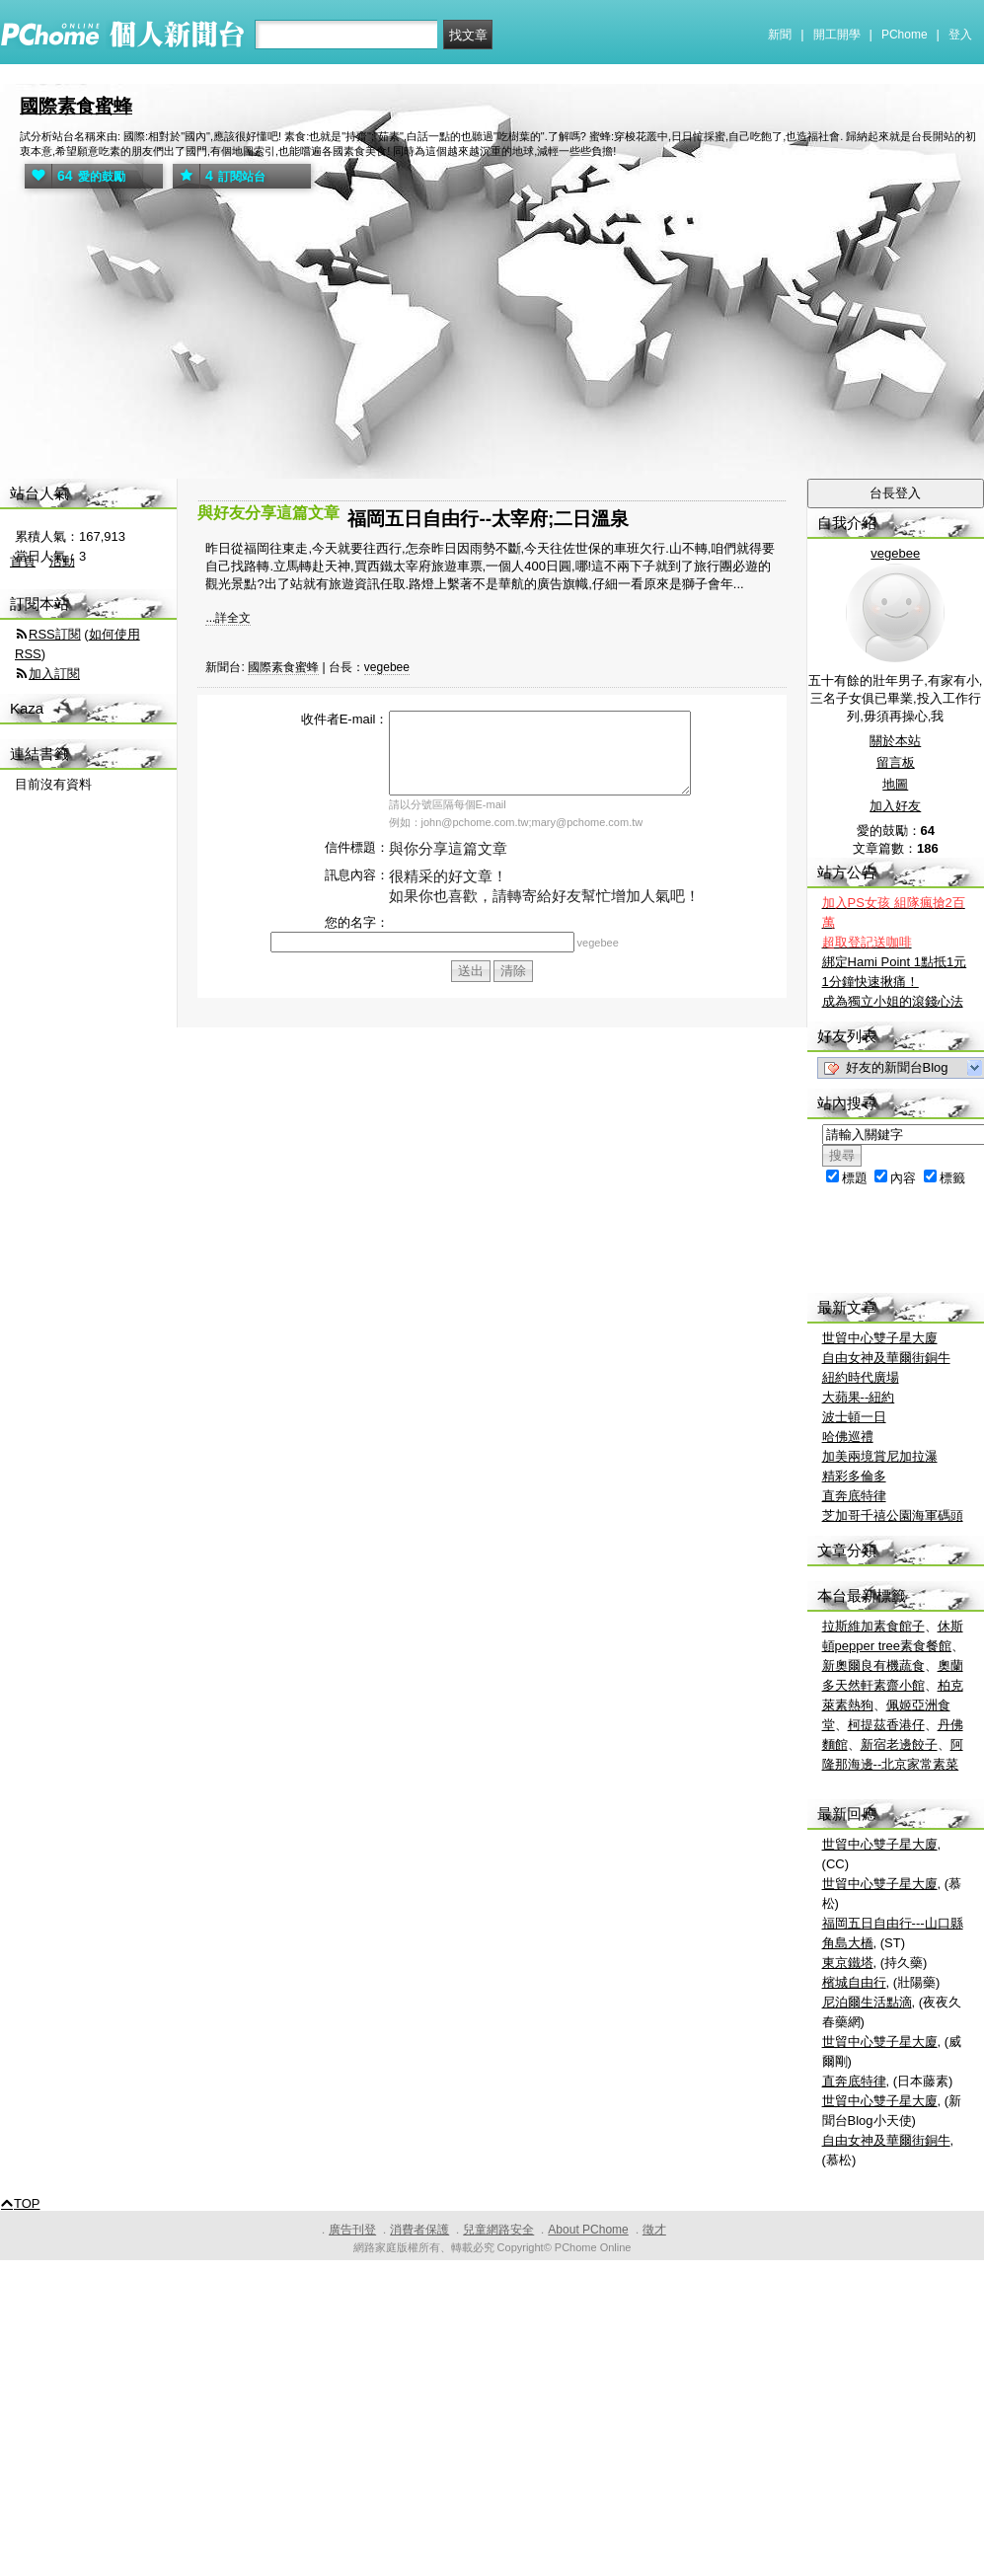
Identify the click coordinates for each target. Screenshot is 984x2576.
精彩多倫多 (854, 1476)
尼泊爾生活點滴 (867, 2002)
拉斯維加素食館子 (873, 1626)
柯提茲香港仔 (886, 1724)
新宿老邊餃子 (899, 1744)
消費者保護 (419, 2229)
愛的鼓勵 (75, 176)
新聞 (780, 34)
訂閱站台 (219, 176)
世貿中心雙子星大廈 (880, 1337)
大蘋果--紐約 (858, 1397)
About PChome (588, 2229)
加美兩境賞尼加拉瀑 (880, 1456)
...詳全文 (228, 618)
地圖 (895, 784)
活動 (62, 561)
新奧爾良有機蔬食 (873, 1665)
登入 (960, 34)
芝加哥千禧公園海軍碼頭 (892, 1515)
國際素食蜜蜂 (76, 106)
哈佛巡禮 (847, 1436)
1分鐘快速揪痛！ (870, 981)
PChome (904, 34)
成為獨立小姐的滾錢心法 (892, 1001)
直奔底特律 (854, 1495)
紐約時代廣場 (860, 1377)
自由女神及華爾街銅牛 (886, 1357)
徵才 (654, 2229)
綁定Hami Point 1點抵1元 (894, 961)
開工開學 (837, 34)
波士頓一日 (854, 1416)
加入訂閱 (54, 673)
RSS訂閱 (55, 634)
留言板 (895, 762)
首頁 (23, 561)
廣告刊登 (352, 2229)
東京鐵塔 (847, 1962)
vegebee (387, 667)
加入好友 (895, 805)
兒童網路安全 (498, 2229)
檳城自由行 (854, 1982)
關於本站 (895, 740)
